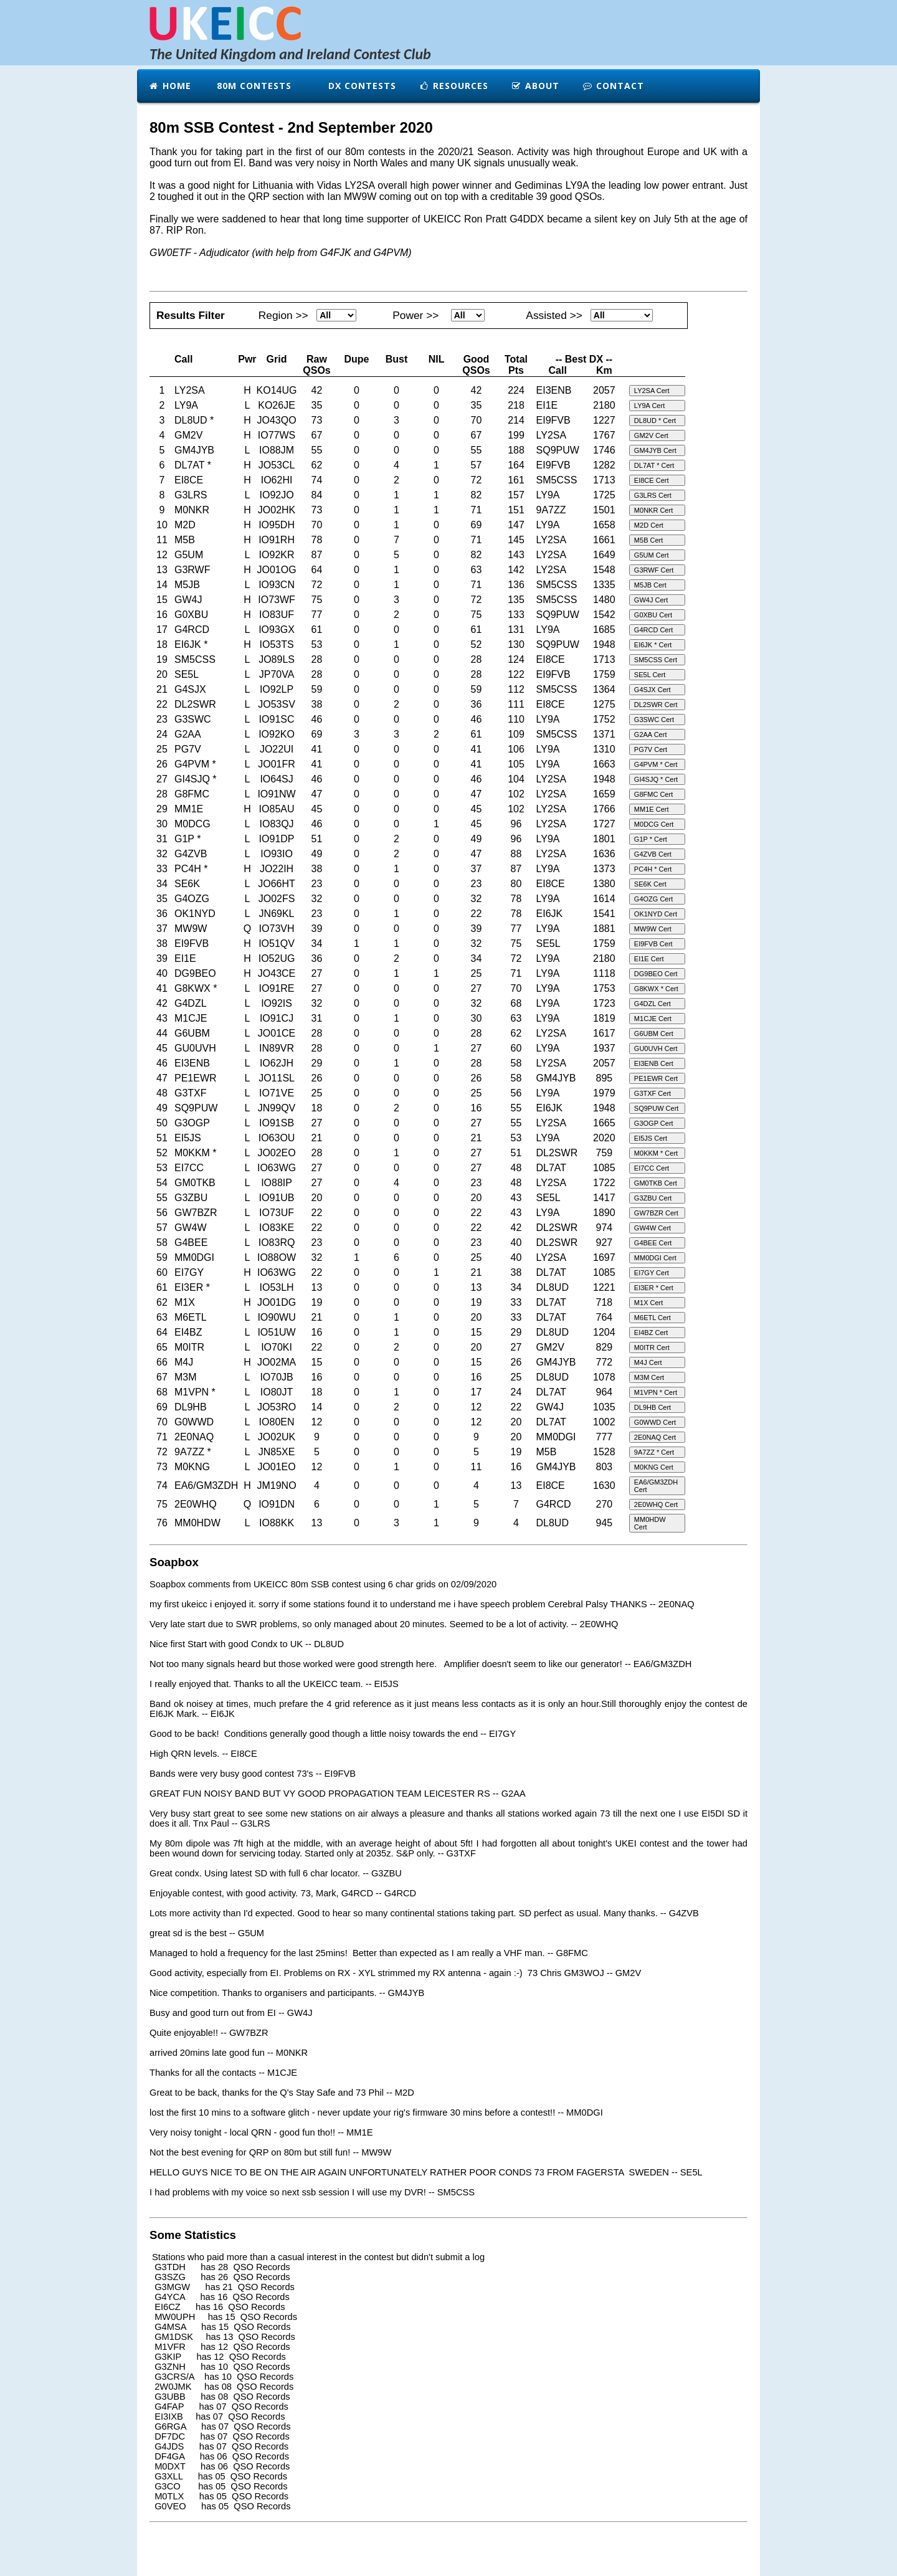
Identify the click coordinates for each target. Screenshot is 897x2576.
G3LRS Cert (653, 495)
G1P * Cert (650, 839)
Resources (453, 86)
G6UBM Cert (653, 1033)
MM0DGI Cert (655, 1258)
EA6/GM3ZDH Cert (656, 1485)
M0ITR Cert (652, 1347)
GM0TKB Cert (655, 1183)
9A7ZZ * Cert (654, 1452)
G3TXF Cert (652, 1093)
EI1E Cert (649, 958)
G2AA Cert (650, 734)
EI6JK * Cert (653, 645)
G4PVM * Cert (656, 764)
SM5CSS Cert (655, 659)
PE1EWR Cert (656, 1078)
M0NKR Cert (653, 510)
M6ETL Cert (652, 1317)
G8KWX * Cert (656, 988)
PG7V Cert (650, 749)
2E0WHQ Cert (656, 1504)
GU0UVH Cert (656, 1048)
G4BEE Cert (653, 1243)
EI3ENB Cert (653, 1063)
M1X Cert (648, 1302)
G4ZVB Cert (653, 854)
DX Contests (360, 86)
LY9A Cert (649, 405)
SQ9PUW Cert (656, 1108)
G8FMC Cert (653, 794)
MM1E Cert (651, 809)
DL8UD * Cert (655, 420)
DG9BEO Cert (656, 973)
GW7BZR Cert (656, 1213)
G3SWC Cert (654, 719)
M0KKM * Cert (656, 1153)
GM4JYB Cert (655, 450)
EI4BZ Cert (651, 1332)
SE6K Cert (650, 884)
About (535, 86)
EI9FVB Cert (653, 944)
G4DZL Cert (652, 1003)
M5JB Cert (650, 585)
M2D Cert (648, 525)
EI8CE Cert (651, 480)
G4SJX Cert (652, 689)
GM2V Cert (651, 435)
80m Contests (253, 86)
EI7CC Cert (651, 1168)
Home (169, 86)
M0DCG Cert (654, 824)
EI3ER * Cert (653, 1287)
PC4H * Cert (653, 869)
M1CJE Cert (653, 1018)
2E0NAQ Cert (655, 1437)
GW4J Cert (651, 600)
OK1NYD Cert (655, 914)
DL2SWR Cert (656, 704)
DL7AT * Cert (654, 465)
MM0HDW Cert (650, 1523)
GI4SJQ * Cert (656, 779)
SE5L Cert (649, 674)
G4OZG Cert (653, 899)
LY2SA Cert (652, 390)
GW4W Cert (652, 1228)
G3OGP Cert (653, 1123)
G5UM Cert (651, 555)
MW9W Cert (653, 929)
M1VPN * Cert (655, 1392)
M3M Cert (649, 1377)
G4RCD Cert (653, 630)
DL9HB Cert (652, 1407)
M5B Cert (648, 540)
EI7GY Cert (651, 1272)
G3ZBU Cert (653, 1198)
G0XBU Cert (653, 615)
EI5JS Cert (650, 1138)
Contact (613, 86)
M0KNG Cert (653, 1467)
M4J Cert (648, 1362)
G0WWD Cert (655, 1422)
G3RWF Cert (653, 570)
